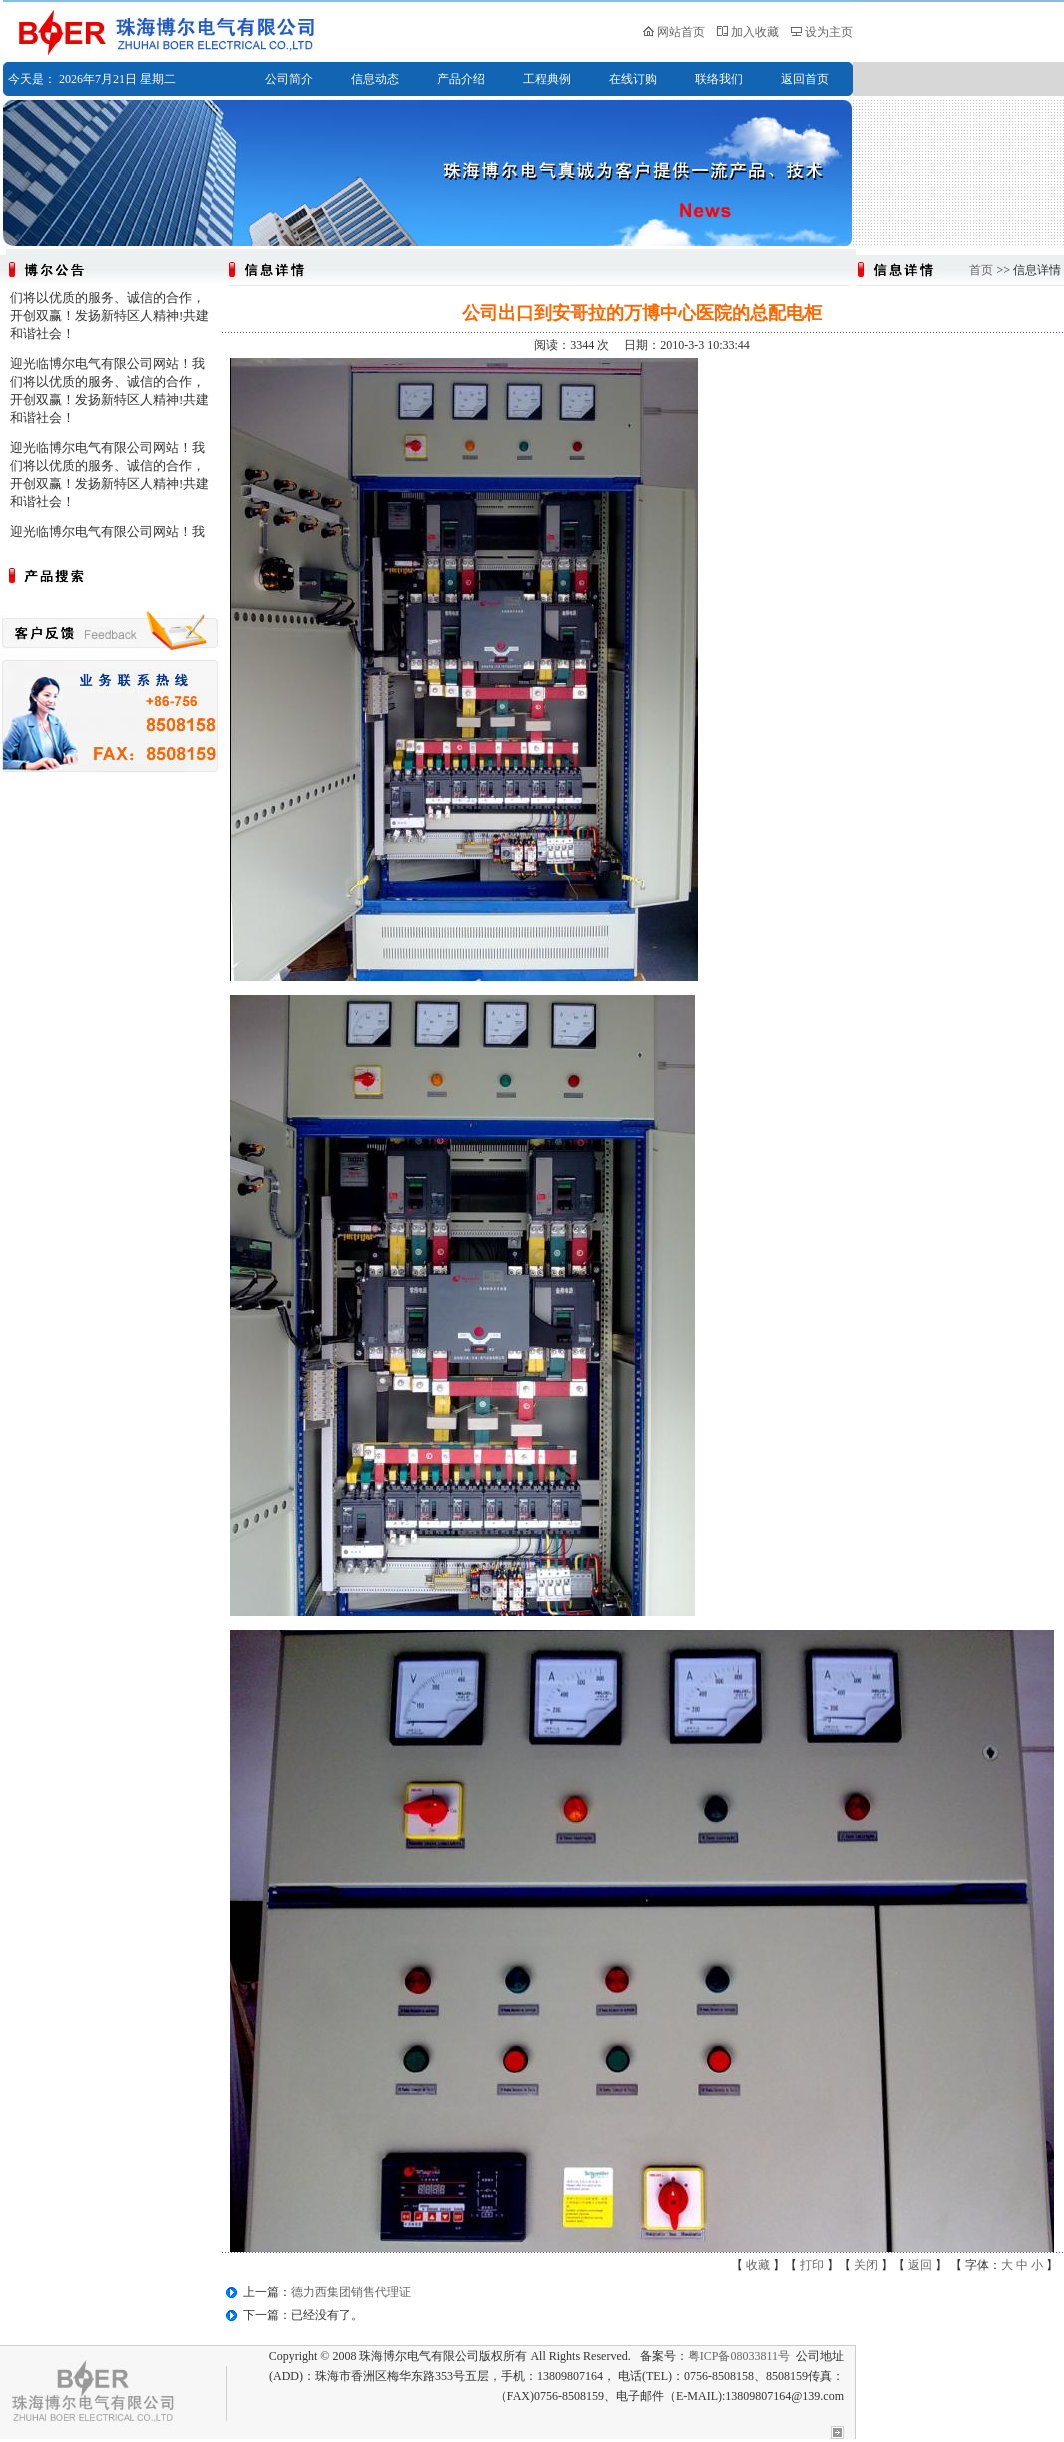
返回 (920, 2265)
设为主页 (829, 32)
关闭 (866, 2265)
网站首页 (681, 32)
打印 (812, 2265)
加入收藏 (755, 32)
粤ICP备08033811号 (739, 2356)
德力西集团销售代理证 (351, 2292)
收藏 (758, 2265)
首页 (981, 270)
